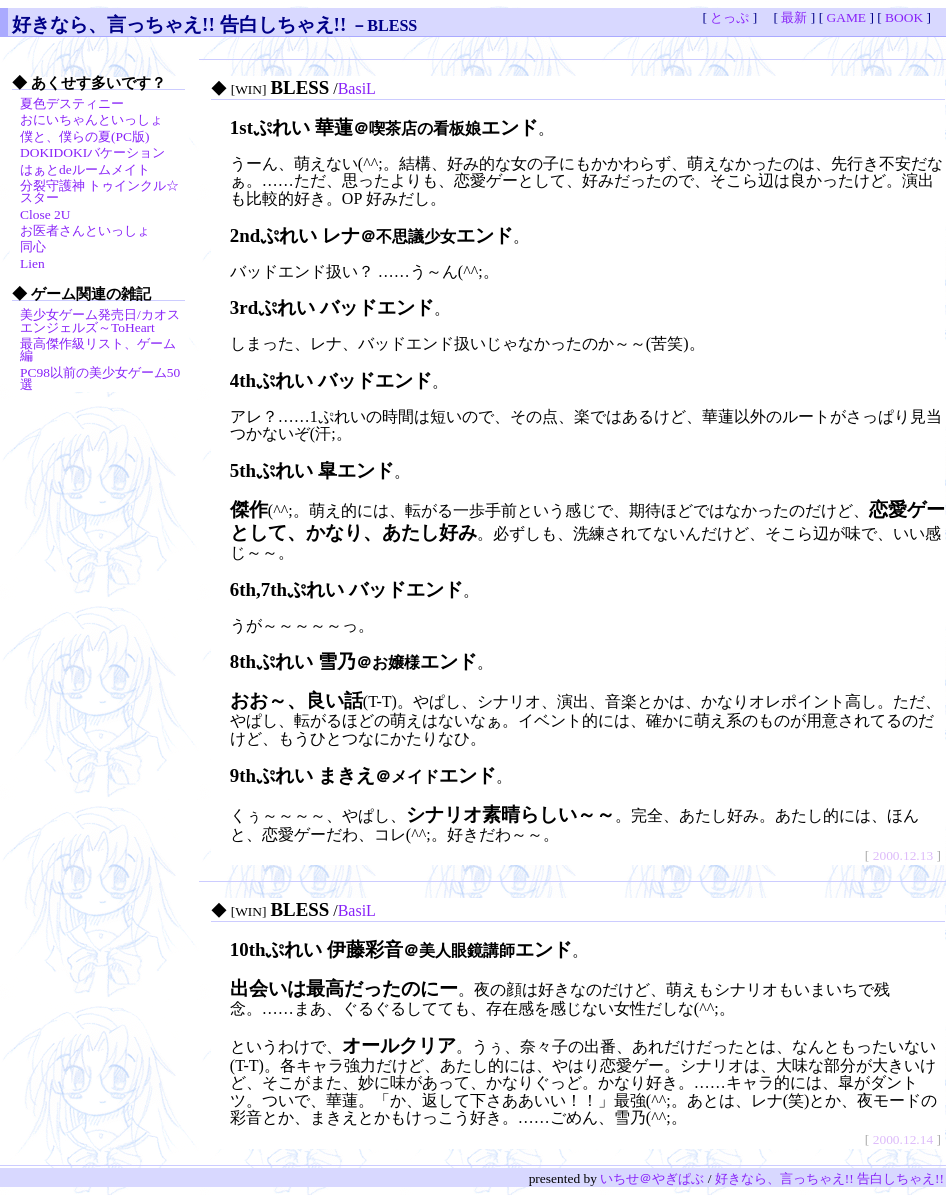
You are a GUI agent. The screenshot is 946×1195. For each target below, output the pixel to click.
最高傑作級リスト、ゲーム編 (98, 349)
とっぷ (729, 17)
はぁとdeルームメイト (85, 169)
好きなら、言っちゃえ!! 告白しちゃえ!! (179, 24)
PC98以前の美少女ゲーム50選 (100, 378)
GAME (846, 17)
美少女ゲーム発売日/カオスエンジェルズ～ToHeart (100, 320)
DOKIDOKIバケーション (92, 152)
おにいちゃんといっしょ (91, 119)
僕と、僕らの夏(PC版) (84, 136)
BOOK (904, 17)
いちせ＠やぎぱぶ (652, 1178)
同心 (33, 246)
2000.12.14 (903, 1139)
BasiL (357, 88)
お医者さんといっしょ (85, 230)
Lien (32, 263)
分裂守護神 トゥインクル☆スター (99, 191)
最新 (794, 17)
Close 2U (45, 214)
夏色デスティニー (72, 103)
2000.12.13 (903, 855)
